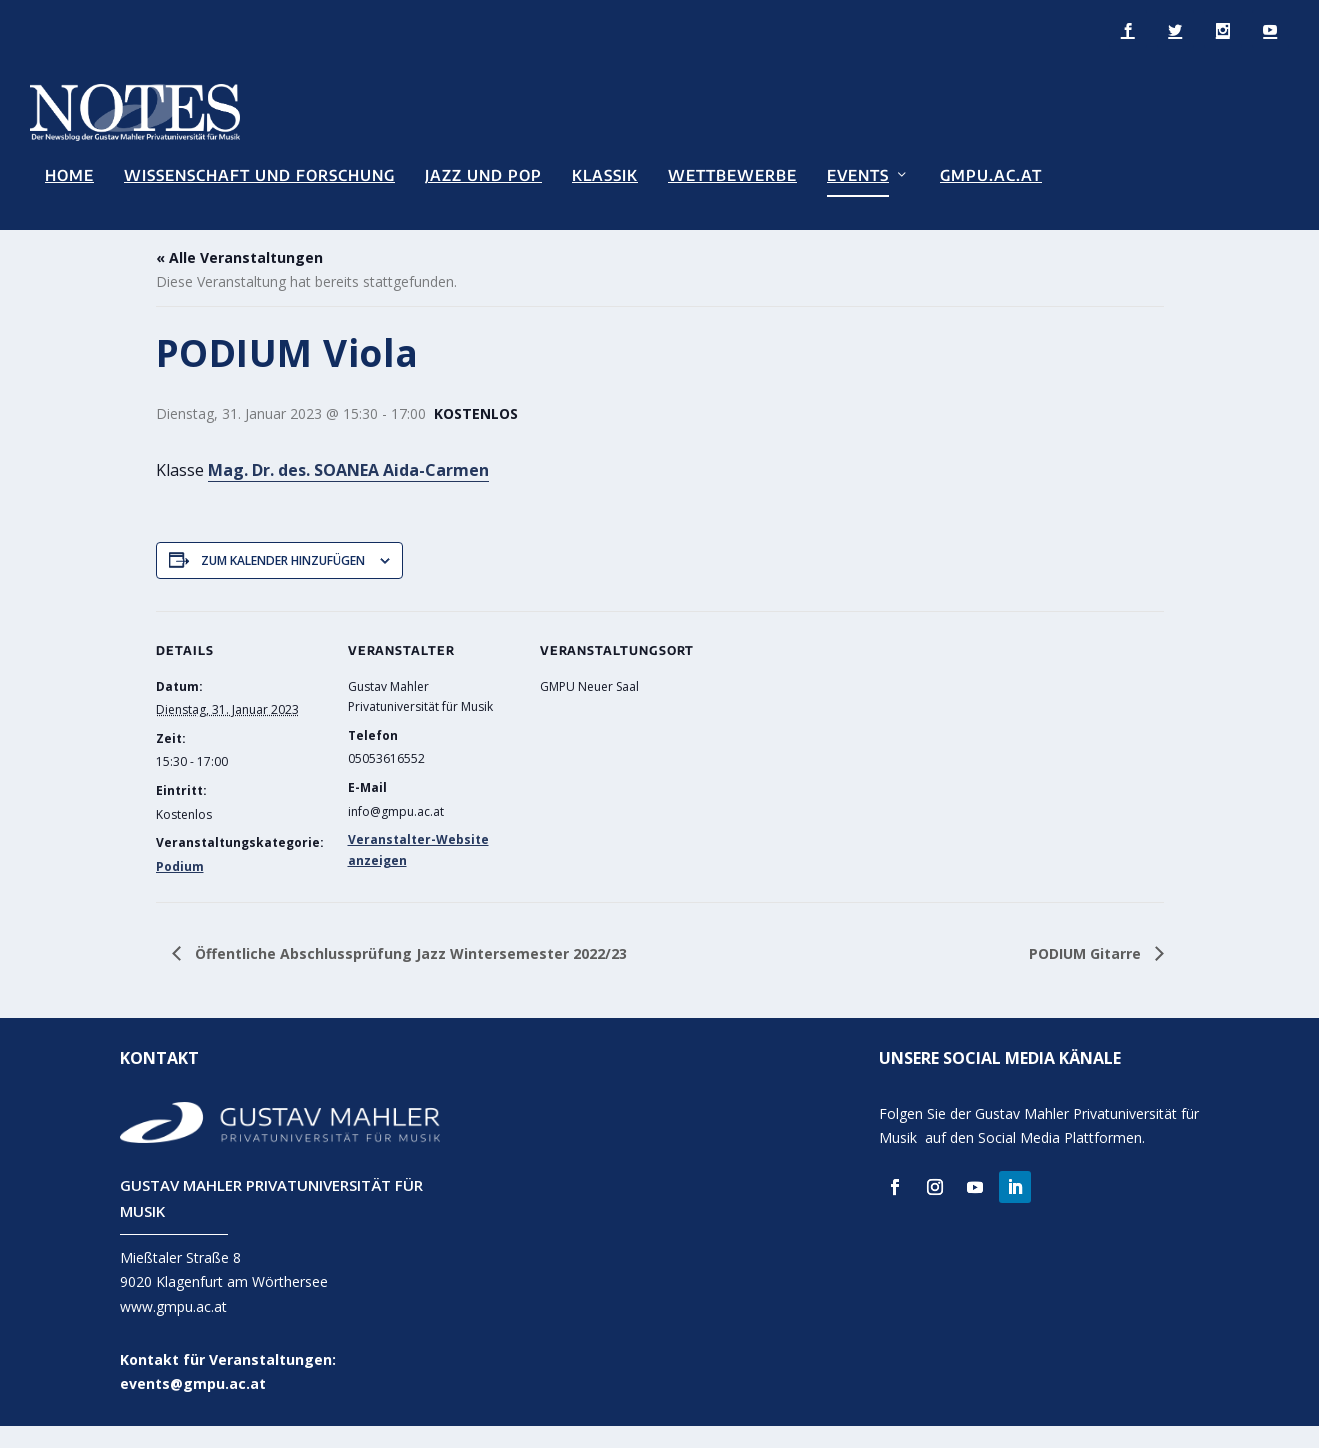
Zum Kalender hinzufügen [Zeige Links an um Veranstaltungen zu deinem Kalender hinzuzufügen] (283, 581)
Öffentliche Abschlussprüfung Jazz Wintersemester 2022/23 (409, 974)
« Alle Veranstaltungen (239, 279)
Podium (180, 888)
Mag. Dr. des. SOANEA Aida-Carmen (348, 491)
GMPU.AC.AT (991, 174)
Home (69, 174)
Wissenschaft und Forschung (259, 174)
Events (858, 174)
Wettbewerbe (732, 174)
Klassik (605, 174)
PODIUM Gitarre (1087, 974)
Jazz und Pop (483, 174)
